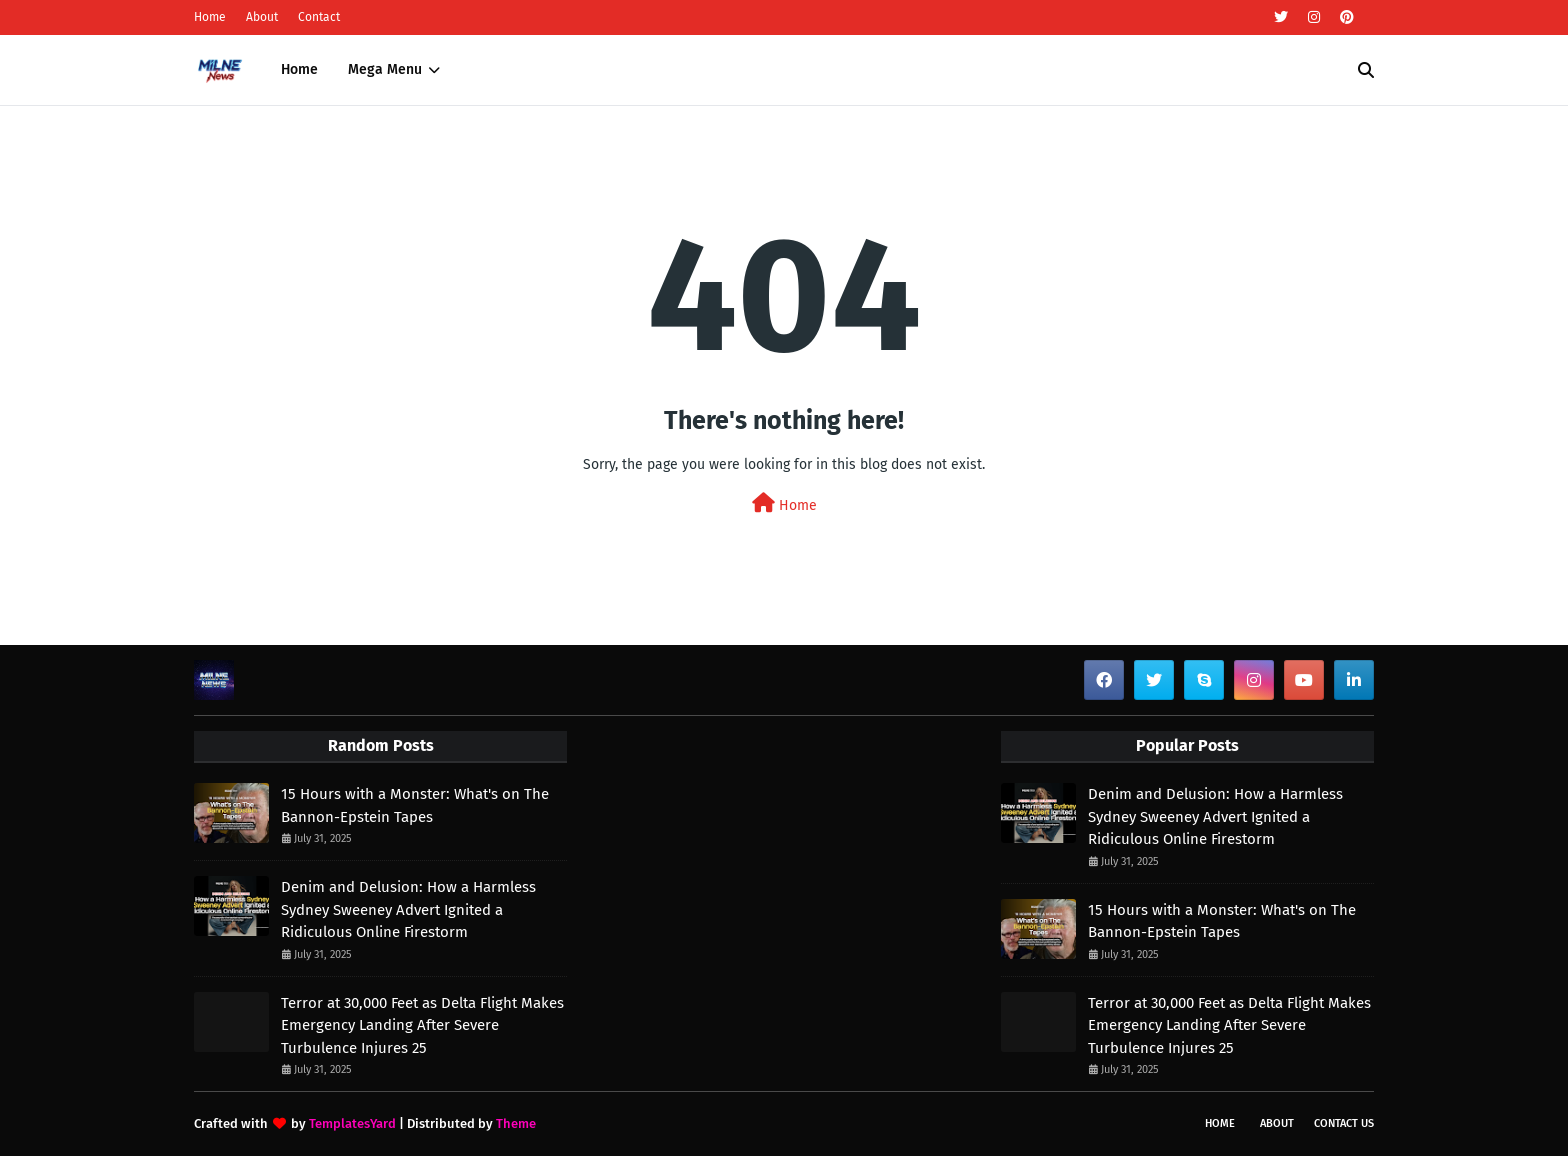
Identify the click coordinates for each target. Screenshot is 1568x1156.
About (262, 17)
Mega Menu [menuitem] (385, 69)
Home (210, 17)
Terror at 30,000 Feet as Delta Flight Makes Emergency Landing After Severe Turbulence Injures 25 (422, 1025)
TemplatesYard (352, 1123)
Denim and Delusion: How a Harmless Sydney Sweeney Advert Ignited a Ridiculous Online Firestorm (408, 909)
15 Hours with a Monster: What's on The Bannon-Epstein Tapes (415, 805)
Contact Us (1344, 1123)
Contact (319, 17)
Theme (516, 1123)
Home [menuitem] (299, 69)
